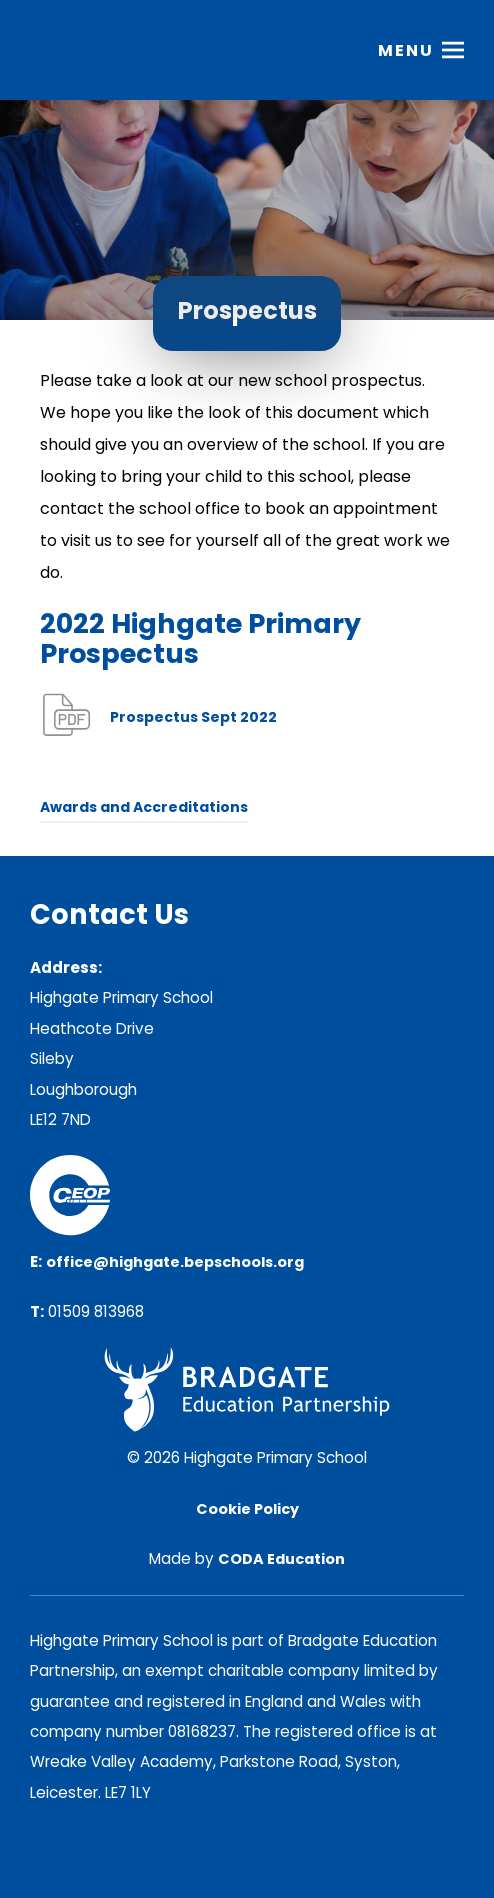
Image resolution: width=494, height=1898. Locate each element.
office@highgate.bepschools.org (175, 1262)
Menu (406, 50)
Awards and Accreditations (144, 807)
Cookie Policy (247, 1509)
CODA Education (281, 1559)
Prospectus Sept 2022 (193, 717)
